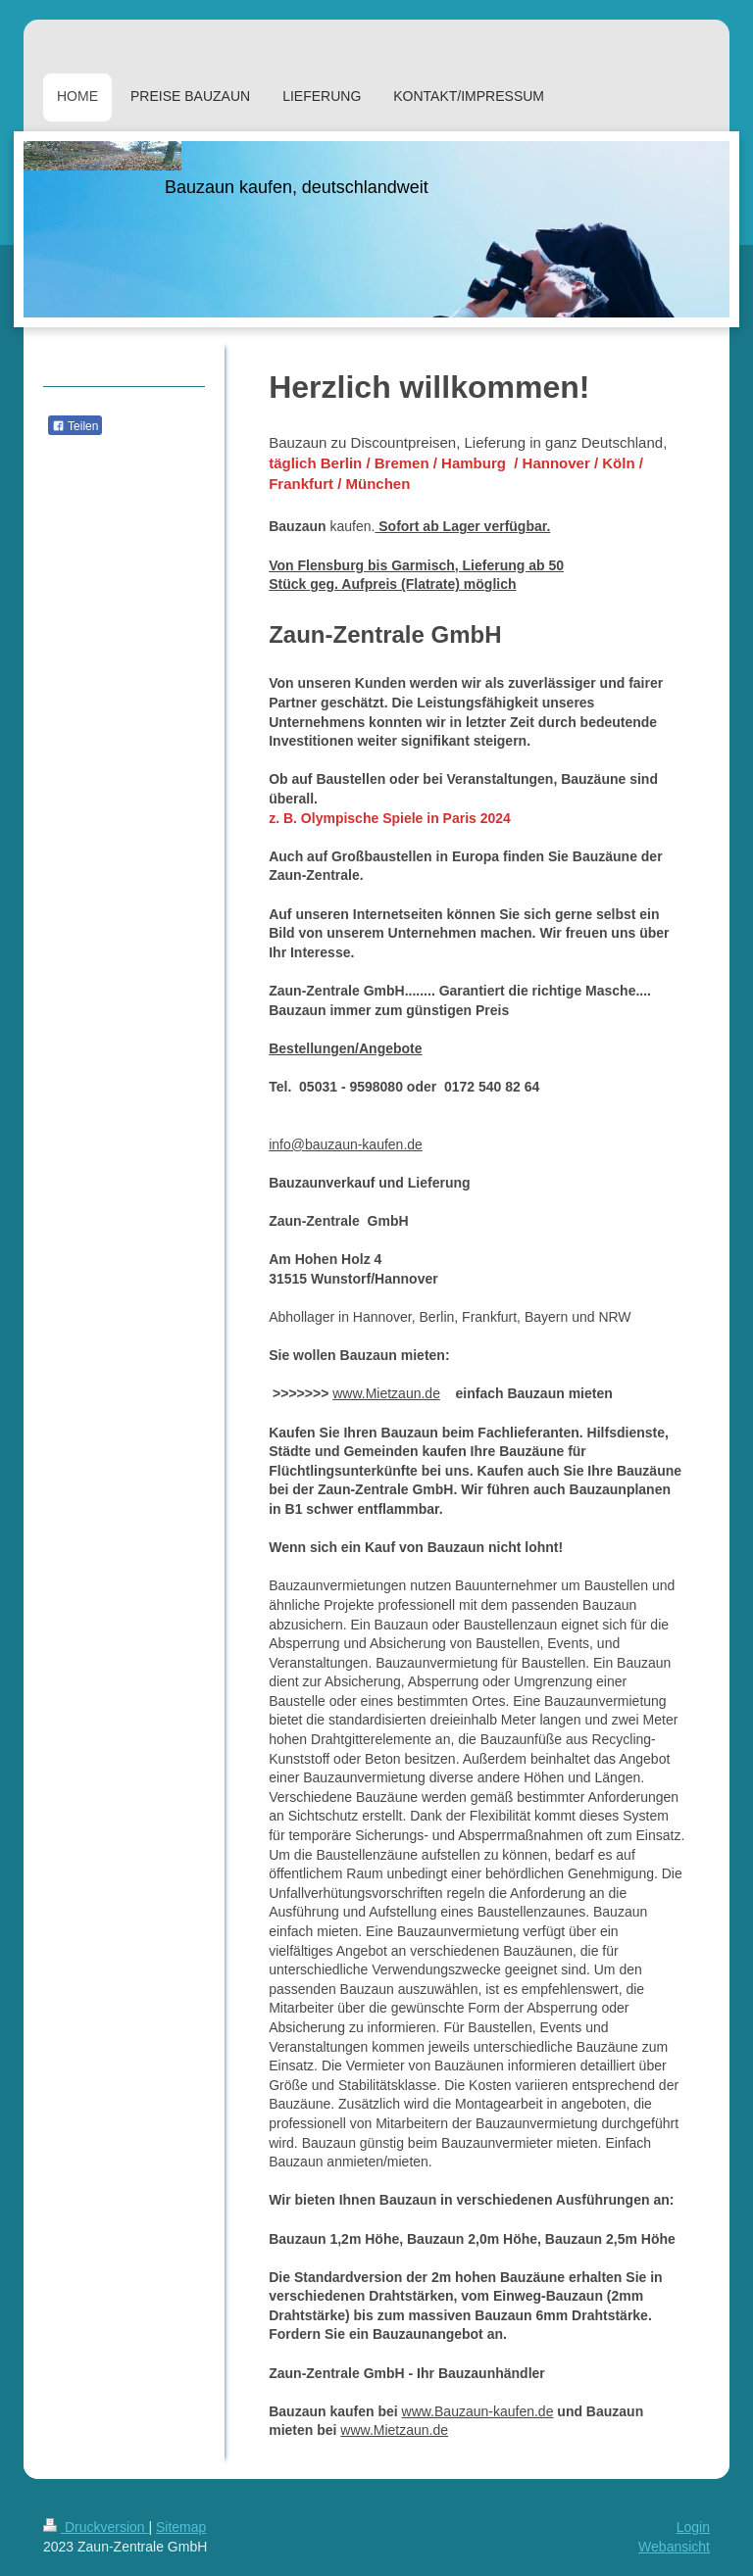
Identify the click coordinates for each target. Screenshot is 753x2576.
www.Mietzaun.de (386, 1393)
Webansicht (674, 2546)
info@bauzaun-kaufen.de (346, 1144)
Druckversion (95, 2527)
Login (693, 2527)
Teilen (75, 426)
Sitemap (181, 2527)
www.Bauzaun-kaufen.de (478, 2411)
